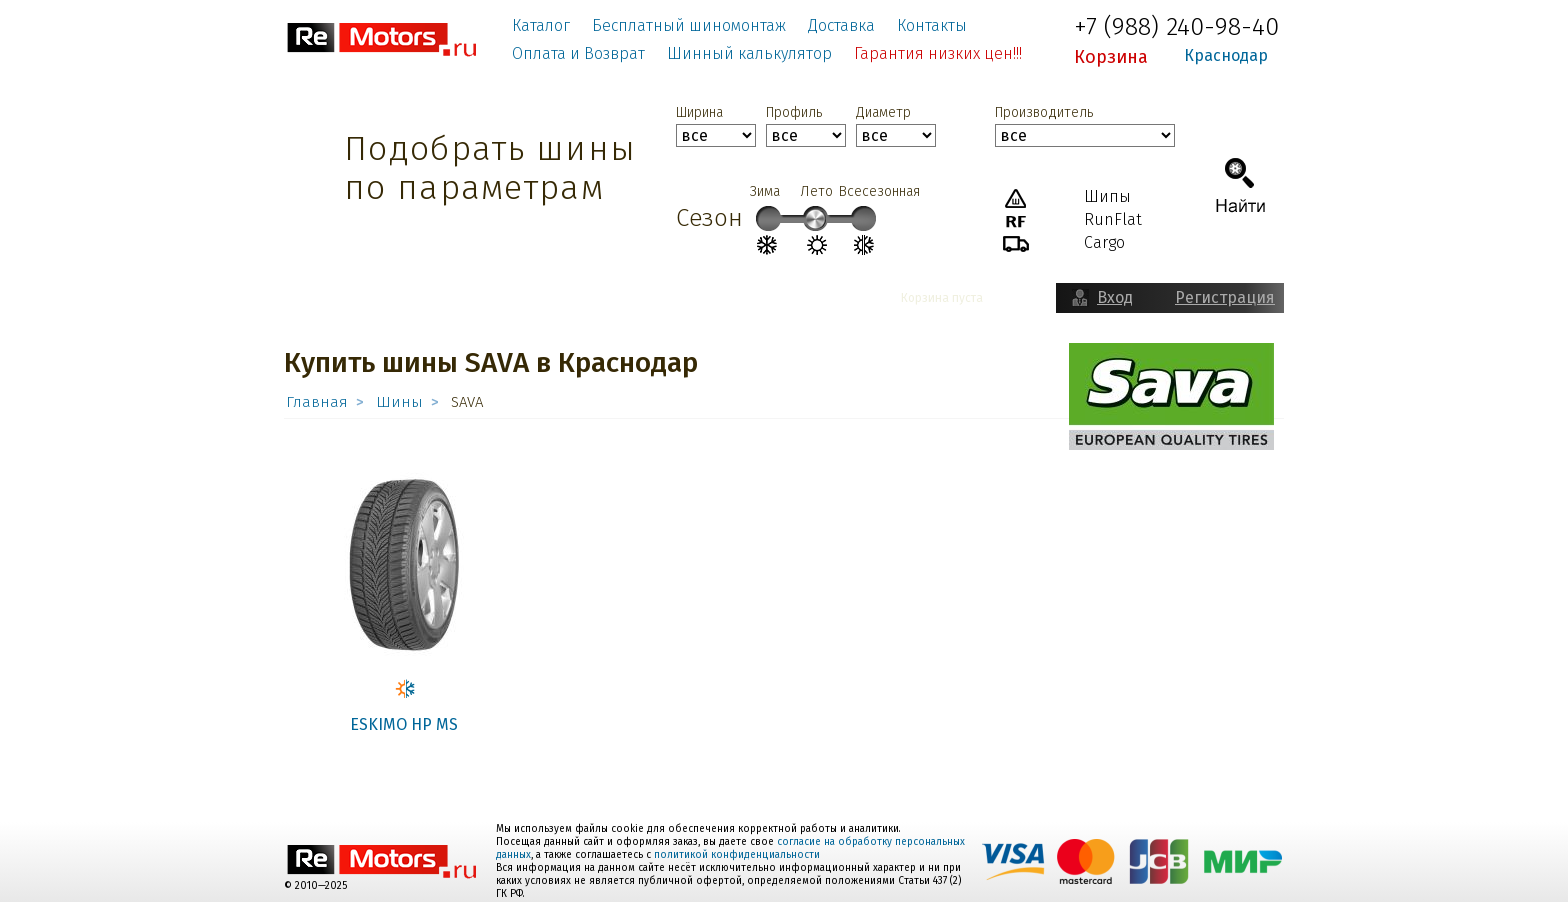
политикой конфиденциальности (737, 855)
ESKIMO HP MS (404, 724)
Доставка (841, 25)
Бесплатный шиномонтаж (689, 25)
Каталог (541, 25)
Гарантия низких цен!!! (938, 53)
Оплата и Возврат (578, 53)
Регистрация (1225, 297)
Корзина (1111, 57)
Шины (399, 402)
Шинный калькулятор (749, 53)
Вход (1115, 297)
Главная (317, 402)
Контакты (932, 25)
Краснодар (1226, 55)
